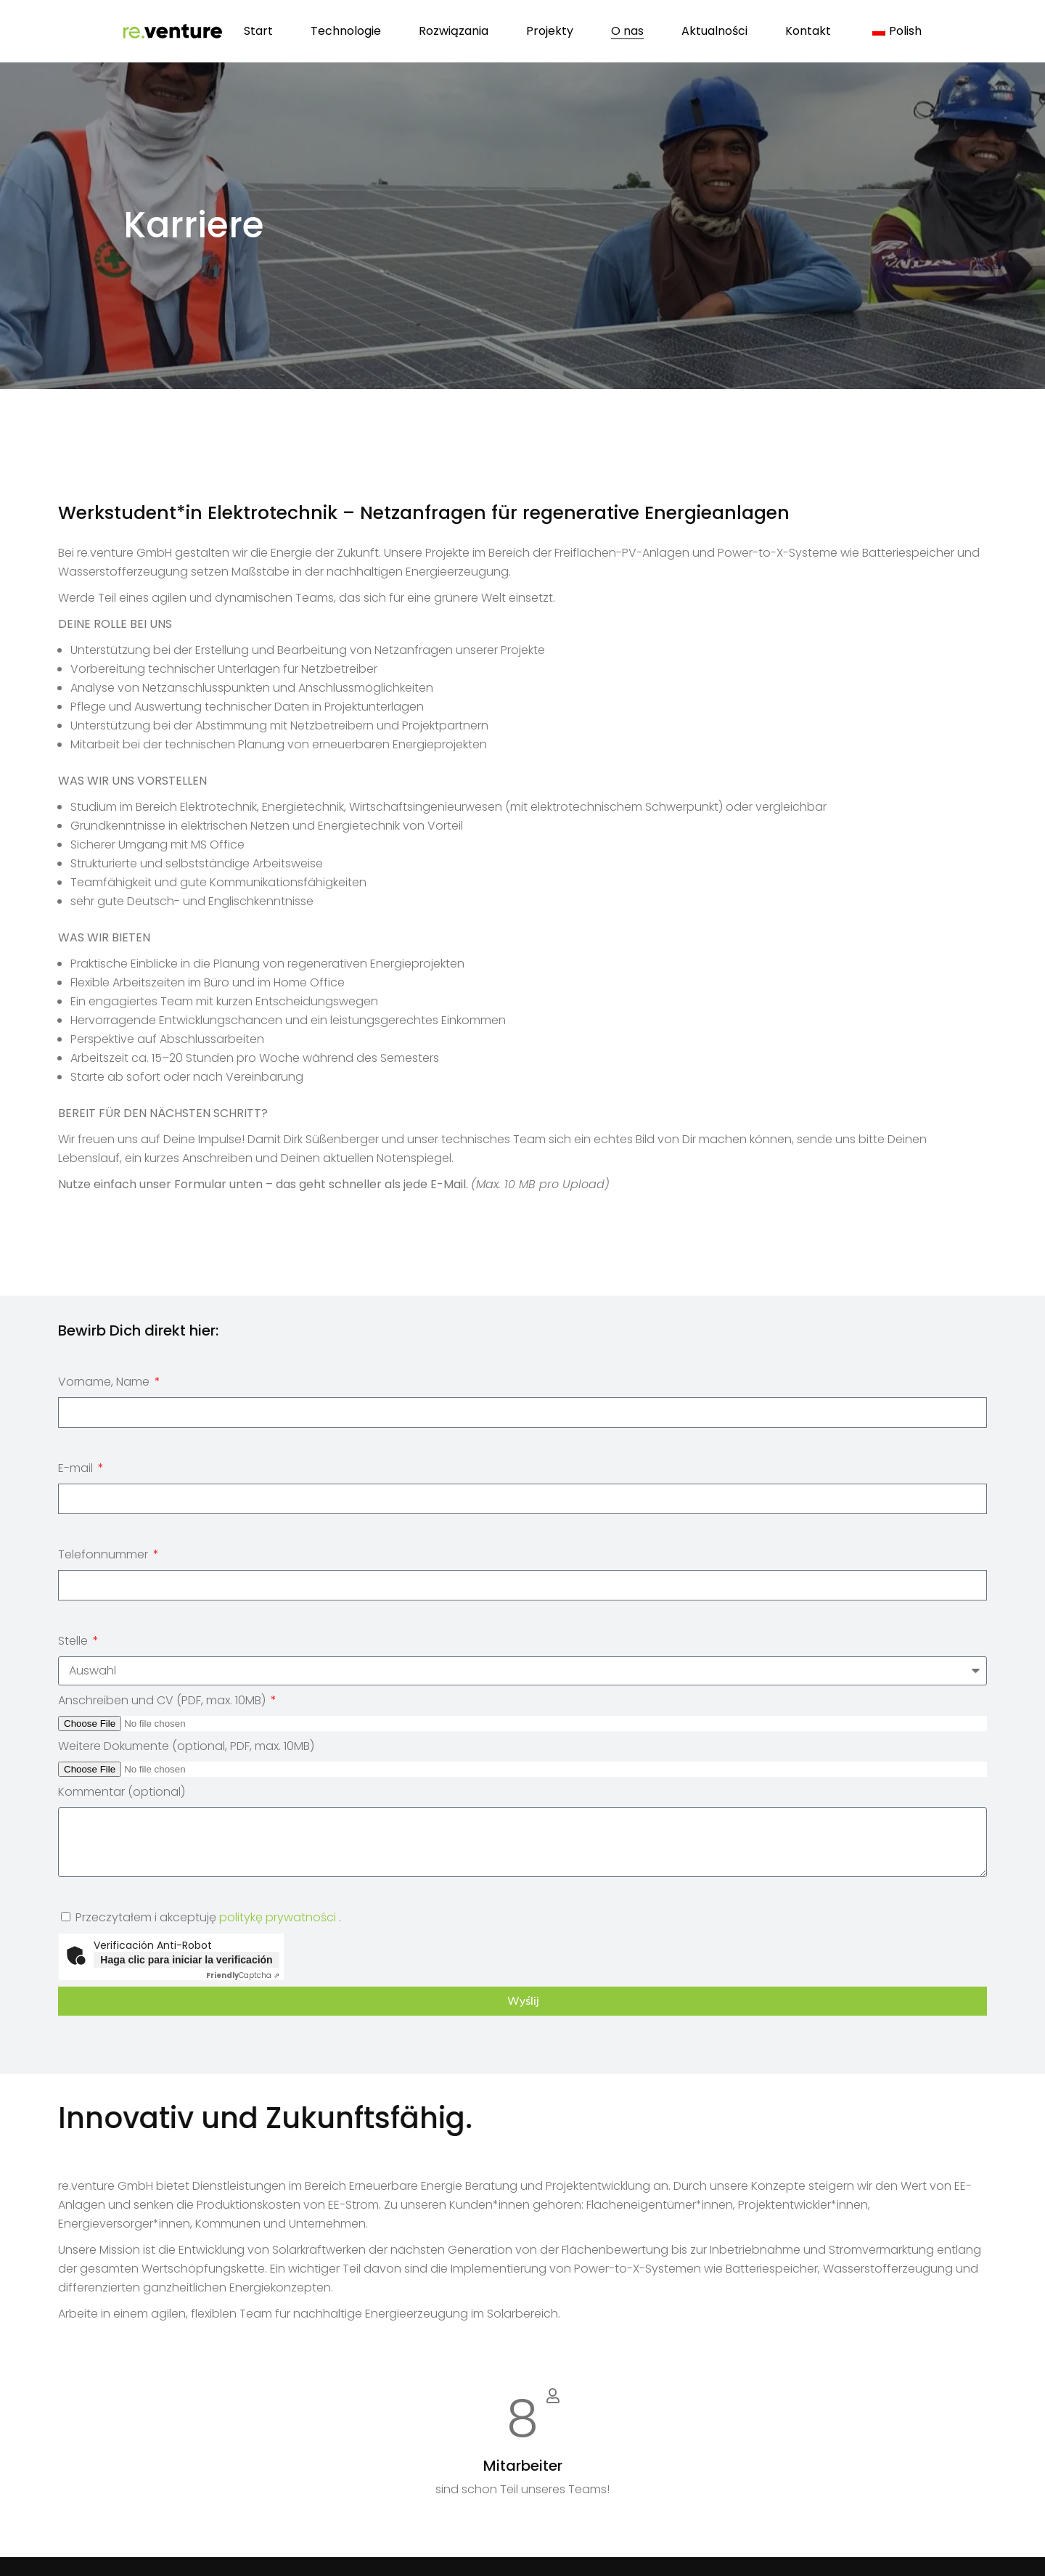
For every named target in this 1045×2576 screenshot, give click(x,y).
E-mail (77, 1468)
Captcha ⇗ (242, 1975)
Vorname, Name (105, 1381)
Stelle (74, 1640)
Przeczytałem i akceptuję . (208, 1917)
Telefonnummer (104, 1554)
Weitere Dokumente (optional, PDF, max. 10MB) (186, 1746)
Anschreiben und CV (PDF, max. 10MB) (163, 1700)
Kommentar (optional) (121, 1791)
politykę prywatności (277, 1917)
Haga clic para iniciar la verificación (186, 1960)
